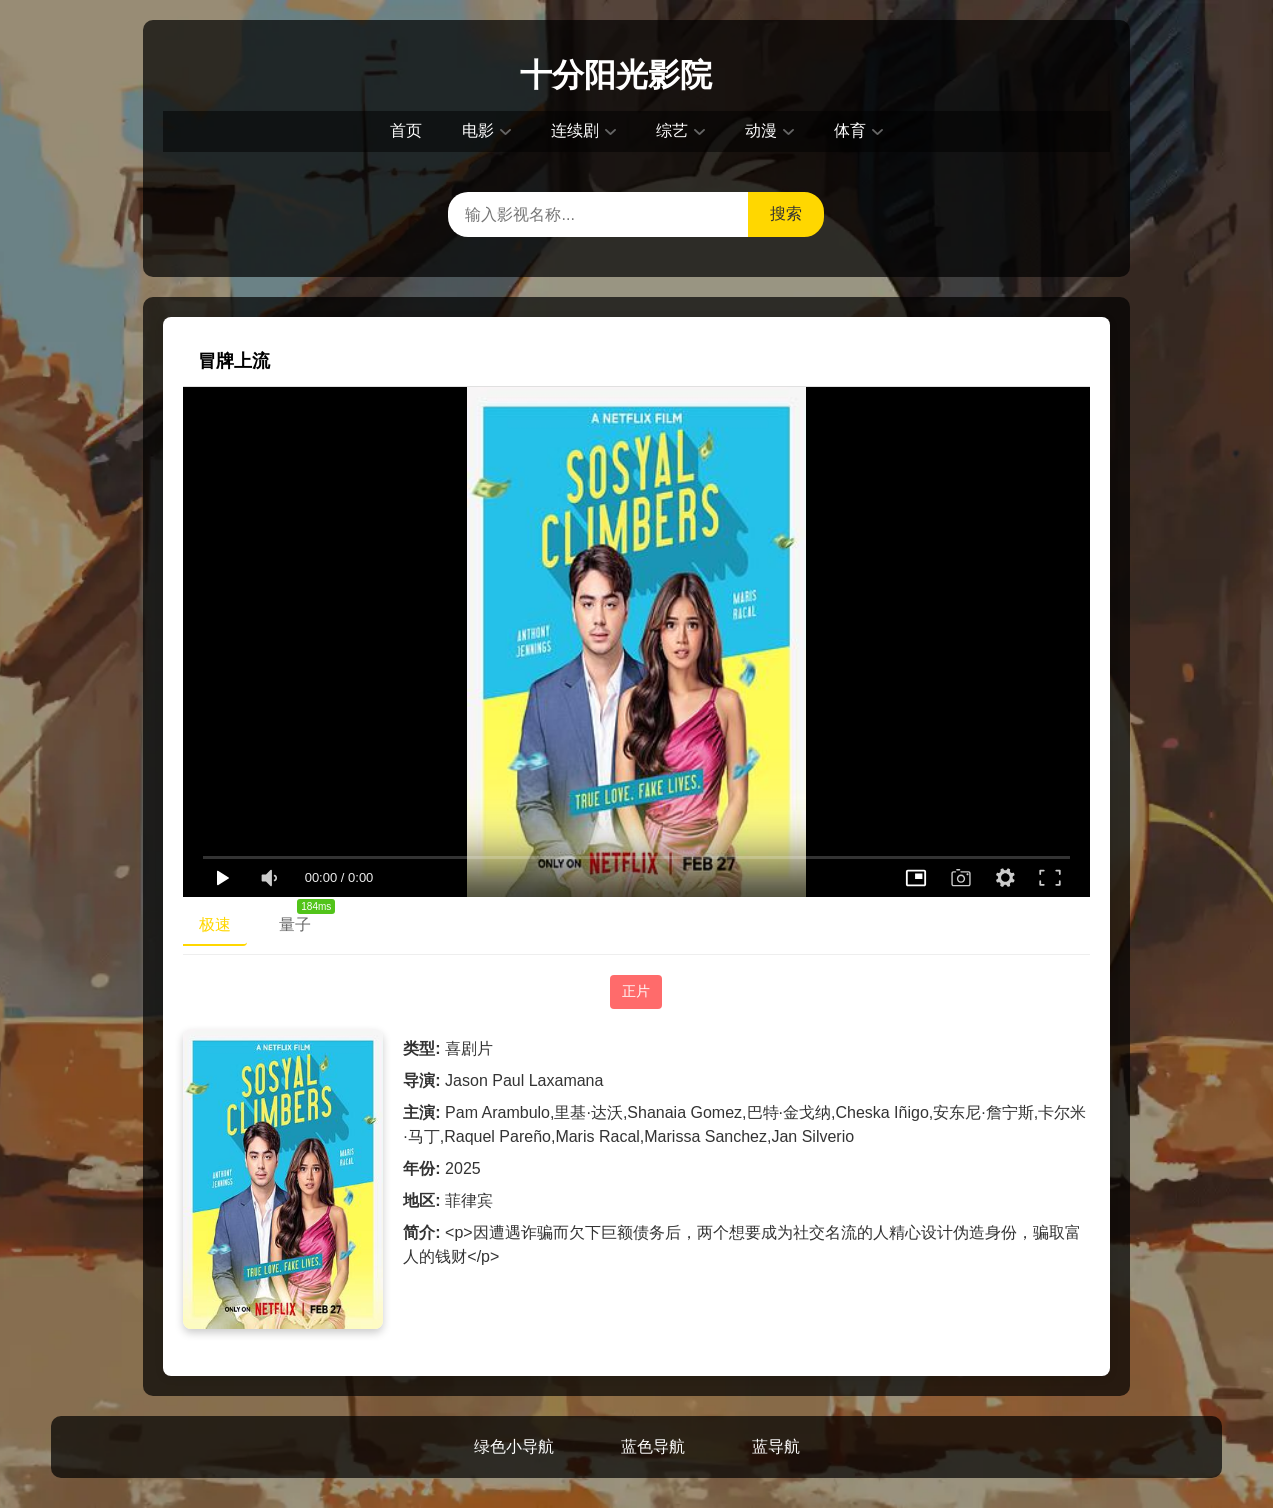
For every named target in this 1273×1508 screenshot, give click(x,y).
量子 (303, 920)
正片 (636, 991)
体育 (850, 130)
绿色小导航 (514, 1446)
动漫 (761, 130)
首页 (406, 130)
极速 (215, 924)
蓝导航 (776, 1446)
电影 (478, 130)
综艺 (672, 130)
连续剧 (575, 130)
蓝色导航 (653, 1446)
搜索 (786, 213)
